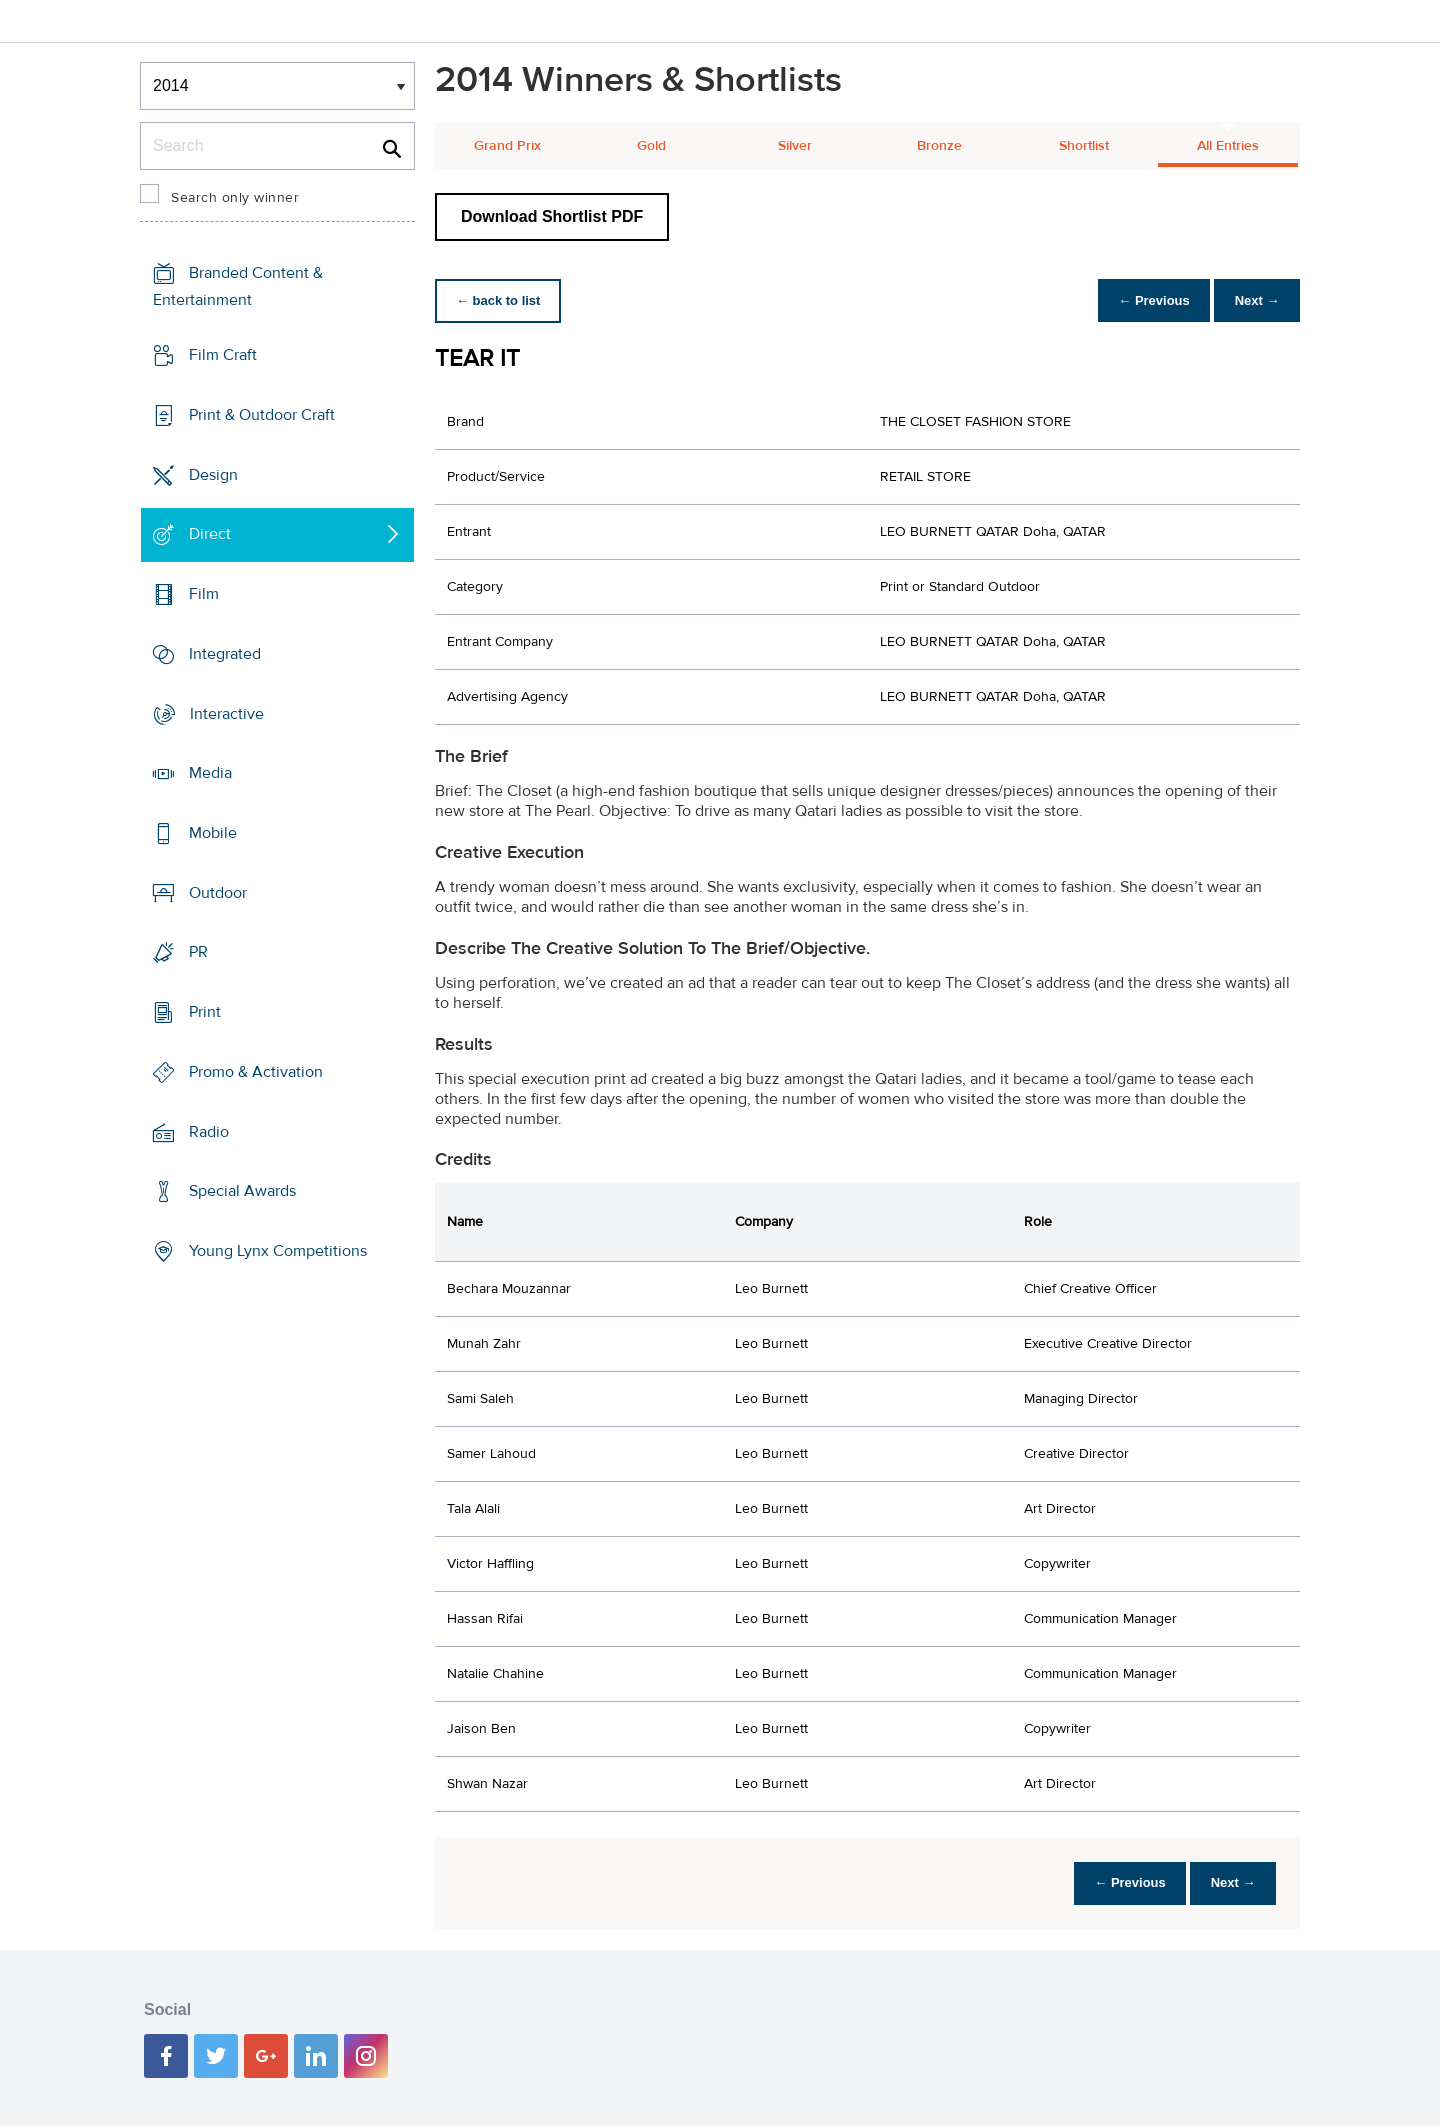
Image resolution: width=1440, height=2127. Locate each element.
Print (205, 1012)
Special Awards (242, 1191)
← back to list (501, 300)
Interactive (227, 713)
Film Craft (223, 355)
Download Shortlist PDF (552, 216)
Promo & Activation (256, 1072)
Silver (795, 146)
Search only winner (235, 198)
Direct (210, 534)
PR (198, 952)
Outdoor (218, 893)
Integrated (225, 654)
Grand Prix (507, 146)
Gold (651, 146)
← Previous (1144, 300)
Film (204, 594)
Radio (209, 1132)
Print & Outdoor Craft (262, 415)
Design (213, 474)
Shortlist (1084, 146)
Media (210, 773)
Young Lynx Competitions (278, 1251)
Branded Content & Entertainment (238, 286)
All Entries (1228, 146)
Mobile (213, 833)
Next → (1253, 300)
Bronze (939, 146)
